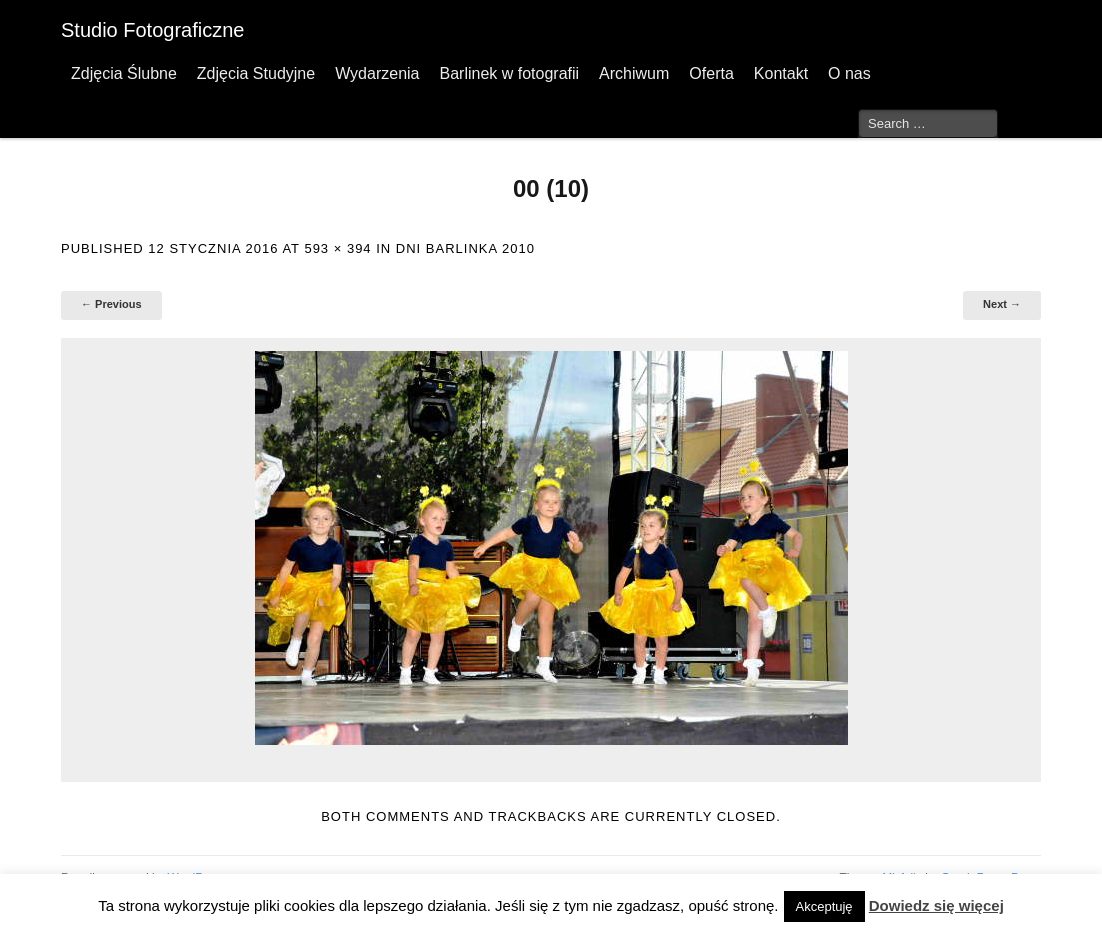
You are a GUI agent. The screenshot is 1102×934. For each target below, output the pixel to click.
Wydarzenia (377, 73)
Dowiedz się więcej (936, 905)
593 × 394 (337, 248)
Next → (1002, 304)
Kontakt (781, 73)
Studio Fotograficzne (152, 30)
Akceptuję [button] (824, 906)
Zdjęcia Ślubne (124, 73)
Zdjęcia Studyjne (256, 73)
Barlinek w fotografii (509, 73)
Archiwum (634, 73)
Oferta (711, 73)
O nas (849, 73)
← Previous (111, 304)
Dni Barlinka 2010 (465, 248)
